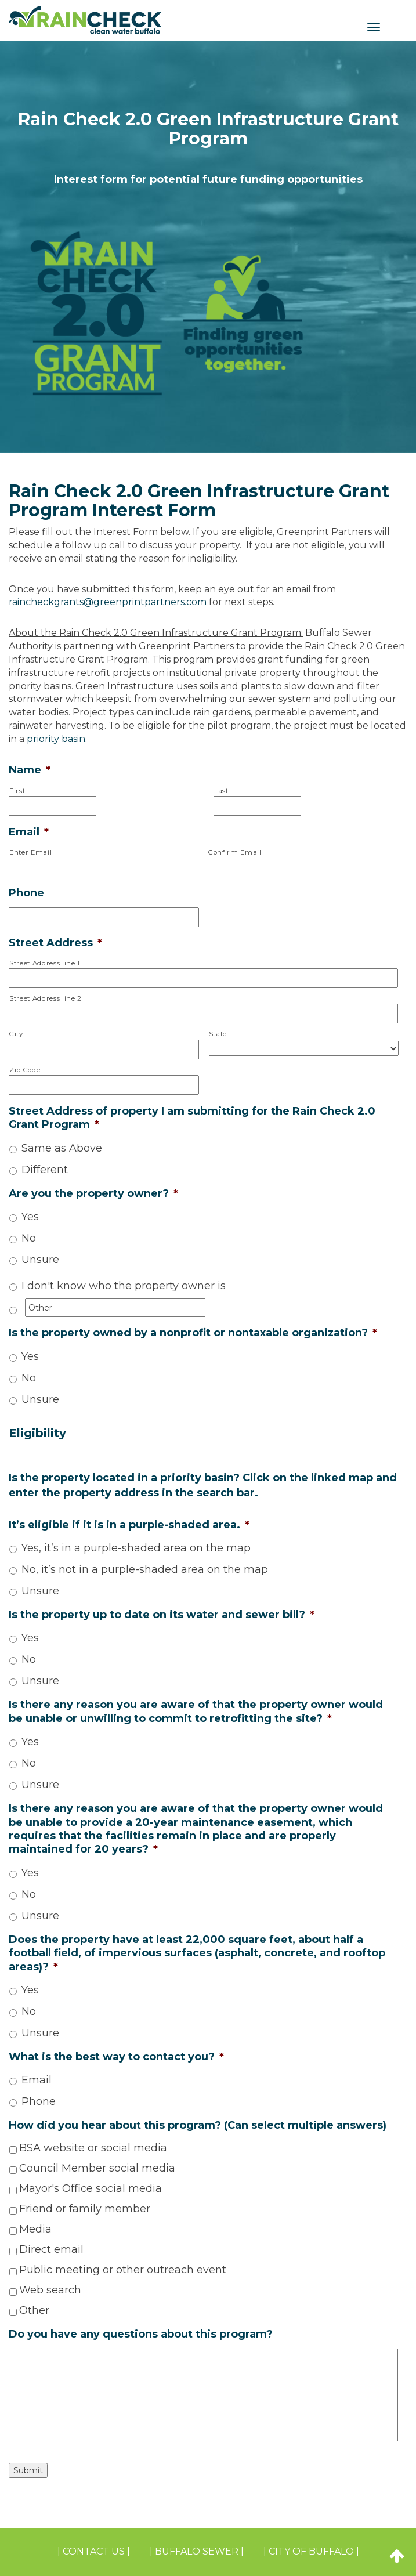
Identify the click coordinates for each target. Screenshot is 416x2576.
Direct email (51, 2249)
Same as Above (61, 1148)
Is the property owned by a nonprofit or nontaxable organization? (193, 1332)
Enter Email (30, 852)
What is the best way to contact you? (116, 2056)
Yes (30, 1216)
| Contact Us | (93, 2551)
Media (35, 2229)
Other (34, 2310)
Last (221, 791)
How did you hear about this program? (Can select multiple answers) (197, 2125)
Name (29, 770)
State (218, 1034)
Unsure (40, 1259)
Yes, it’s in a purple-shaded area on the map (136, 1548)
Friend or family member (84, 2208)
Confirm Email (235, 852)
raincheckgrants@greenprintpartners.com (108, 601)
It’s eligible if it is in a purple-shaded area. (129, 1524)
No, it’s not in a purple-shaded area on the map (144, 1569)
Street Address (55, 942)
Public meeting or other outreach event (122, 2269)
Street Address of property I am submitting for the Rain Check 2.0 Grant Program (192, 1118)
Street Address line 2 (45, 998)
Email (29, 832)
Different (44, 1169)
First (17, 791)
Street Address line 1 (44, 963)
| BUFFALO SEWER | (197, 2551)
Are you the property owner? (93, 1193)
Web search (50, 2290)
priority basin (56, 738)
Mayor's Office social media (90, 2188)
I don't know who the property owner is (123, 1285)
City (16, 1034)
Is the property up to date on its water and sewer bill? (161, 1614)
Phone (26, 893)
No (28, 1238)
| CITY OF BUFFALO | (311, 2551)
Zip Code (24, 1070)
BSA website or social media (93, 2147)
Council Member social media (97, 2168)
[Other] (115, 1307)
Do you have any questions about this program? (141, 2334)
